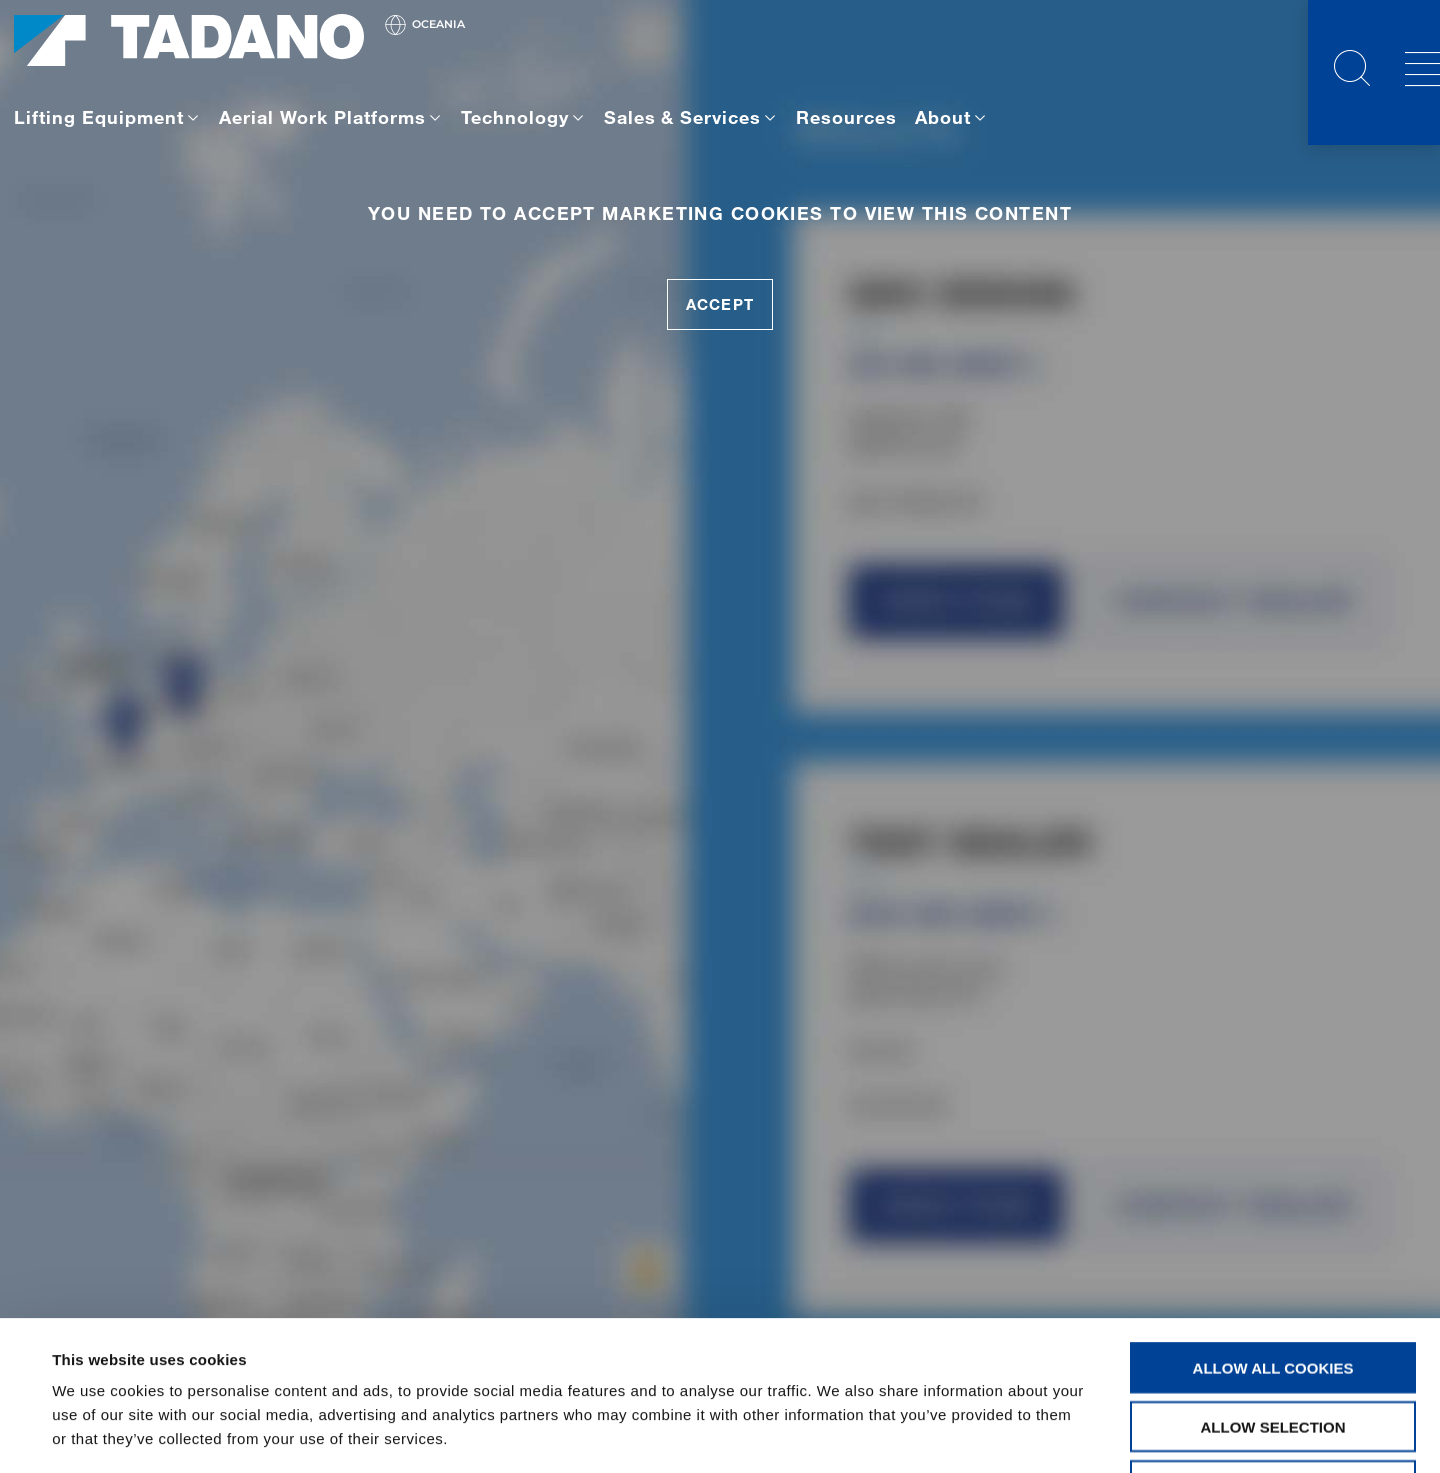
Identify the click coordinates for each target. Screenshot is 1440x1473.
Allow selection (1273, 1286)
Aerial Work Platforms (322, 117)
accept (719, 304)
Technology (515, 117)
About (943, 117)
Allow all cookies (1273, 1227)
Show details (839, 1433)
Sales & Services (683, 117)
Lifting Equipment (99, 117)
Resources (846, 117)
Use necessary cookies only (1272, 1345)
